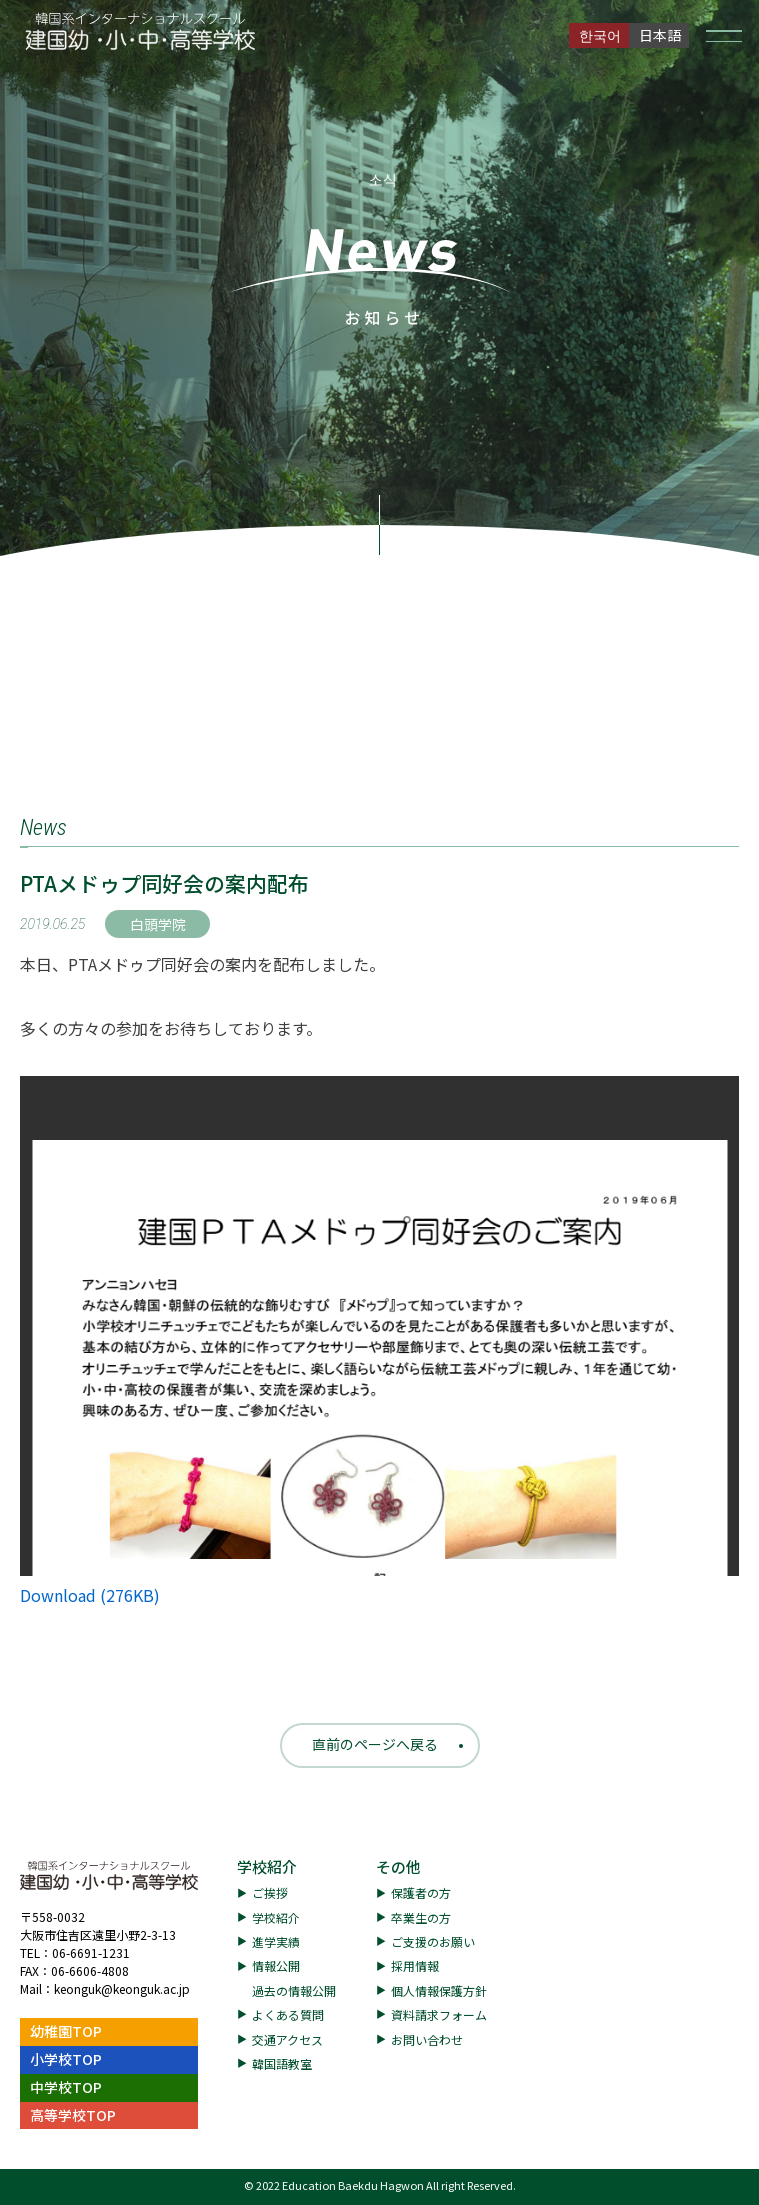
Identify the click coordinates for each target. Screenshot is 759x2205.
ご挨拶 (270, 1892)
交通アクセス (287, 2039)
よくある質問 (288, 2014)
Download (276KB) (90, 1595)
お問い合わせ (427, 2039)
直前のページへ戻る (375, 1744)
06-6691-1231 (91, 1952)
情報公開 (276, 1965)
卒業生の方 (421, 1917)
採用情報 (415, 1965)
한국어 (600, 35)
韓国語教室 (282, 2063)
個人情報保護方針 (439, 1990)
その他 (398, 1866)
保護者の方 (421, 1892)
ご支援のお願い (433, 1941)
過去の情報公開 (294, 1990)
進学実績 (276, 1941)
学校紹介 (267, 1866)
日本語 (660, 35)
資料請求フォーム (439, 2014)
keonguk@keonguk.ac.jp (122, 1988)
